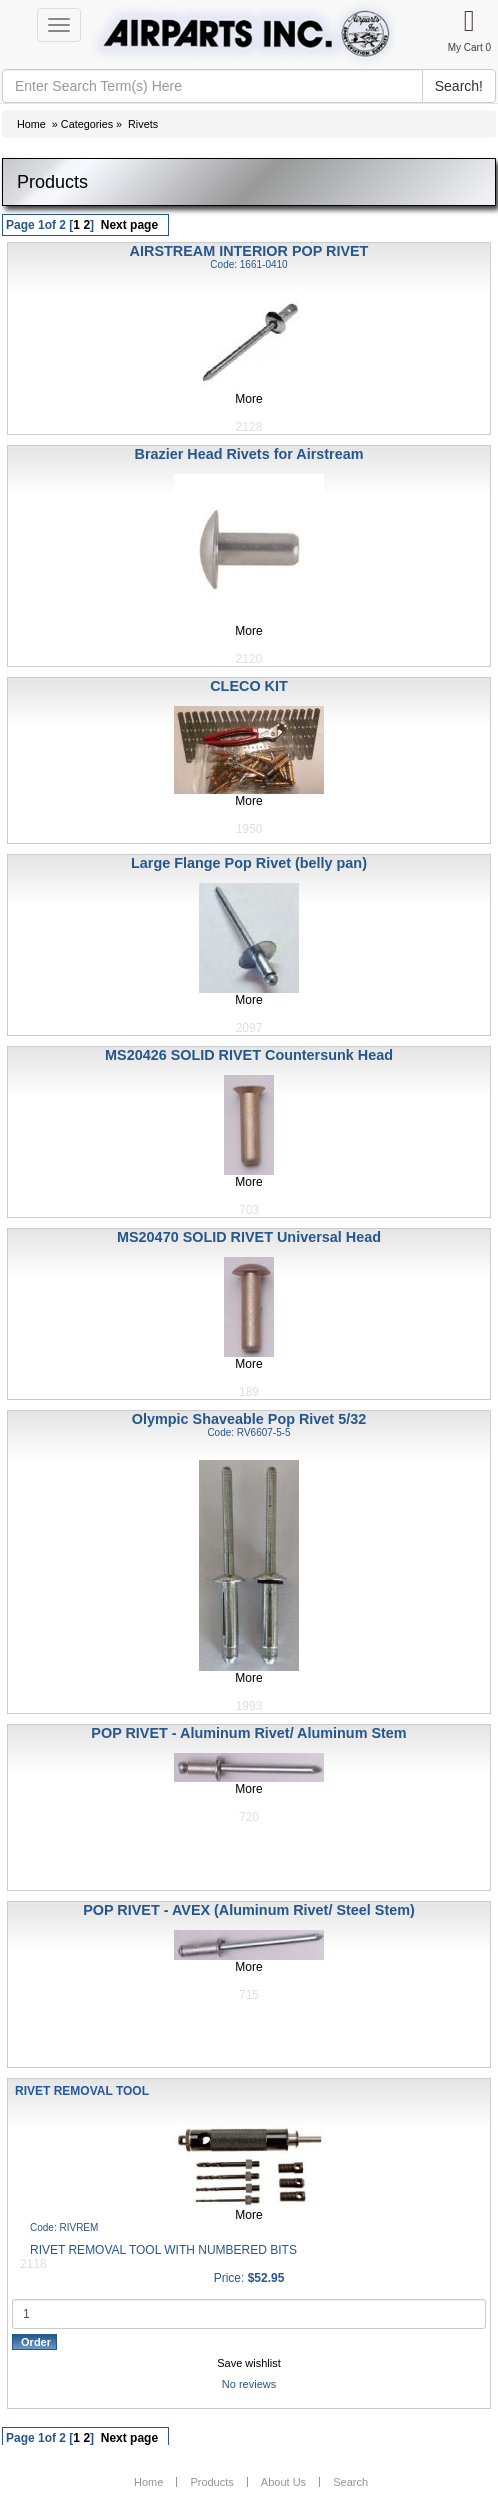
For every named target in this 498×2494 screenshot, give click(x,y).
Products (211, 2482)
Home (31, 124)
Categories (87, 124)
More (248, 399)
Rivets (143, 124)
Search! (459, 86)
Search (350, 2482)
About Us (283, 2482)
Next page (129, 225)
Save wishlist (249, 2363)
